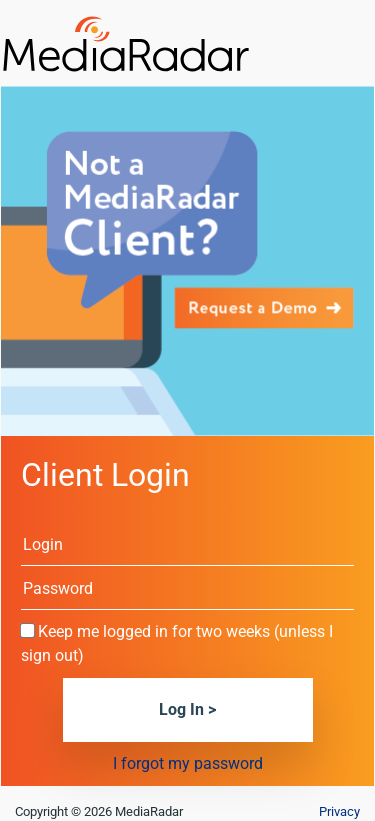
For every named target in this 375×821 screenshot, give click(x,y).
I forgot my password (188, 763)
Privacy (339, 811)
